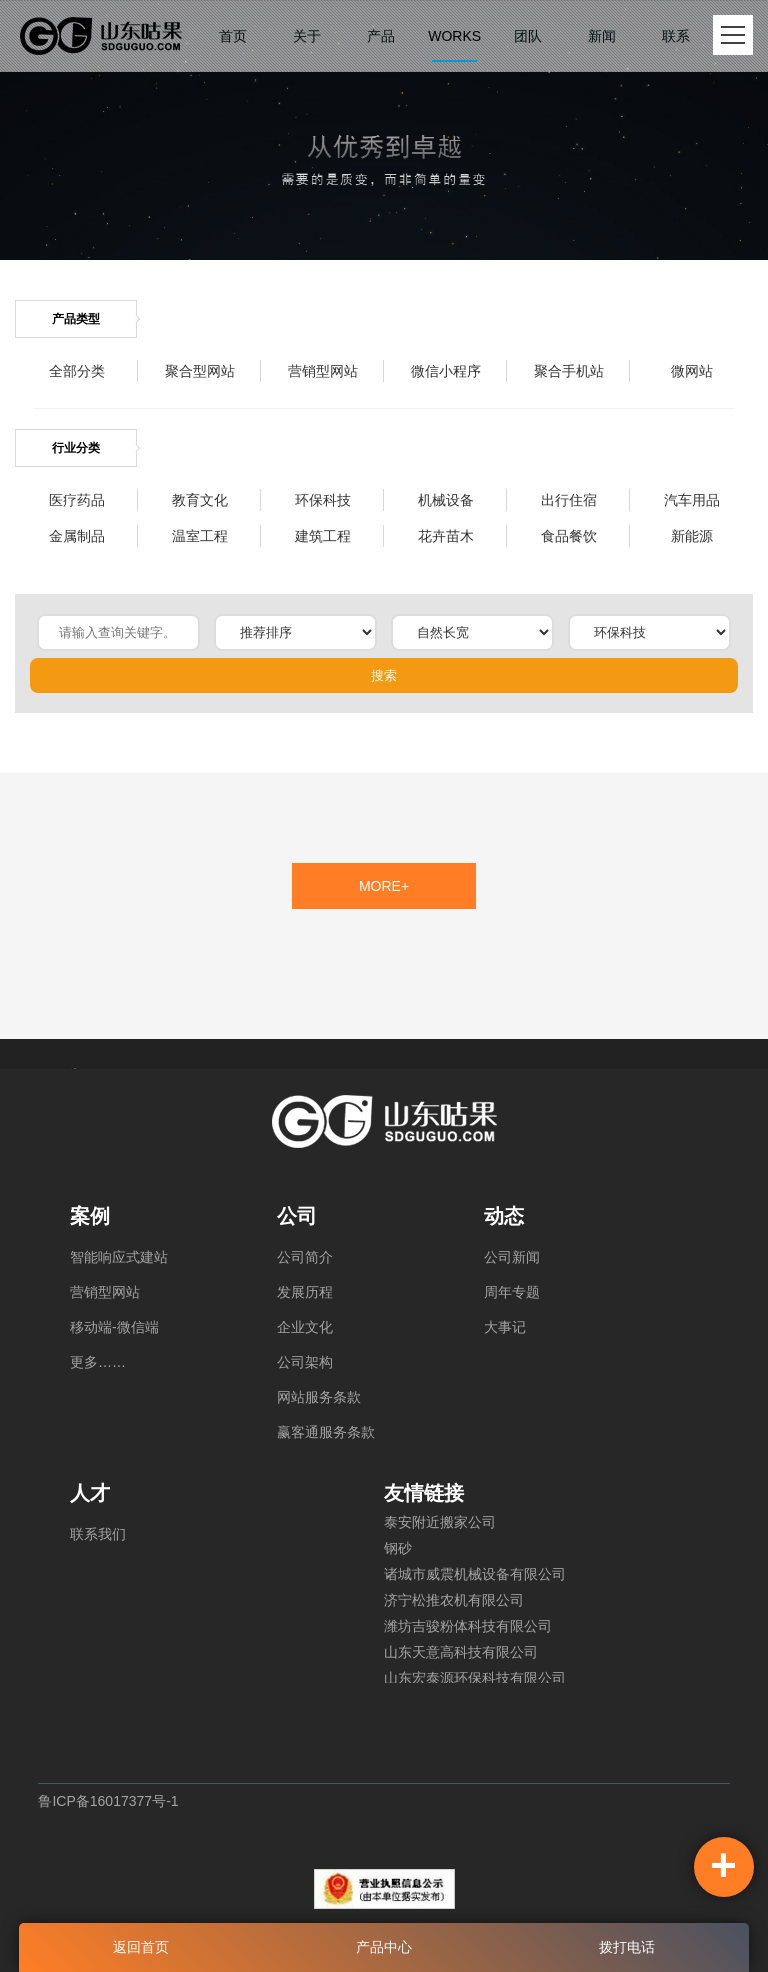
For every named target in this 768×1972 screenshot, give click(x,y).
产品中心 (384, 1947)
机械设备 (446, 500)
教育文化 (200, 500)
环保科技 (323, 500)
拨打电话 (627, 1947)
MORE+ (384, 886)
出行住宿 (569, 500)
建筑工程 (323, 536)
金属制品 (77, 536)
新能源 (692, 536)
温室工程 (200, 536)
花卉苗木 (446, 536)
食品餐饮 (569, 536)
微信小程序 (446, 371)
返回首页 (141, 1947)
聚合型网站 (200, 371)
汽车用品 (692, 500)
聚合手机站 (569, 371)
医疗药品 (77, 500)
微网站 (692, 371)
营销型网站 (323, 371)
